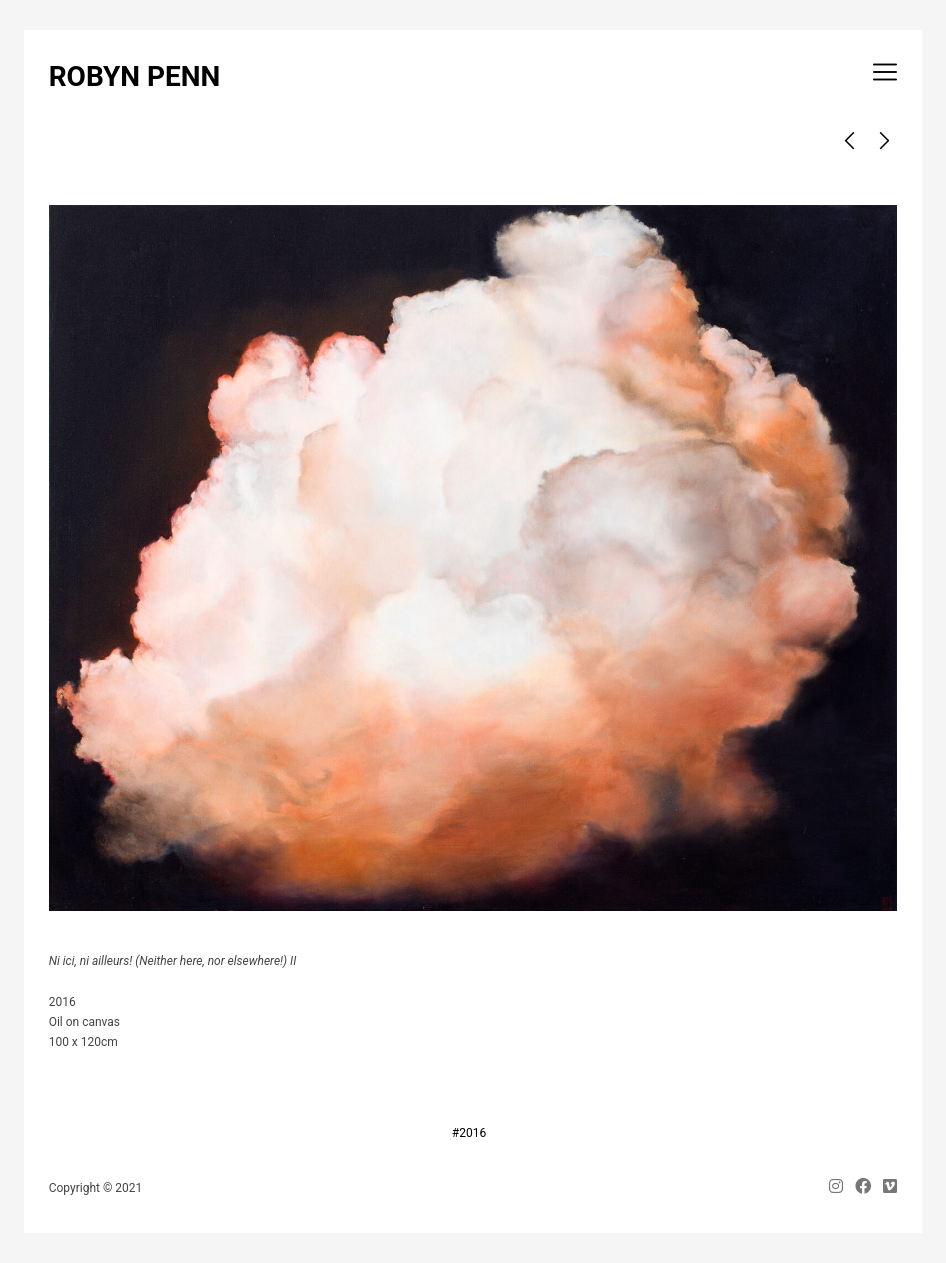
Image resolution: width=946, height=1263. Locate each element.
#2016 (469, 1133)
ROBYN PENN (135, 76)
